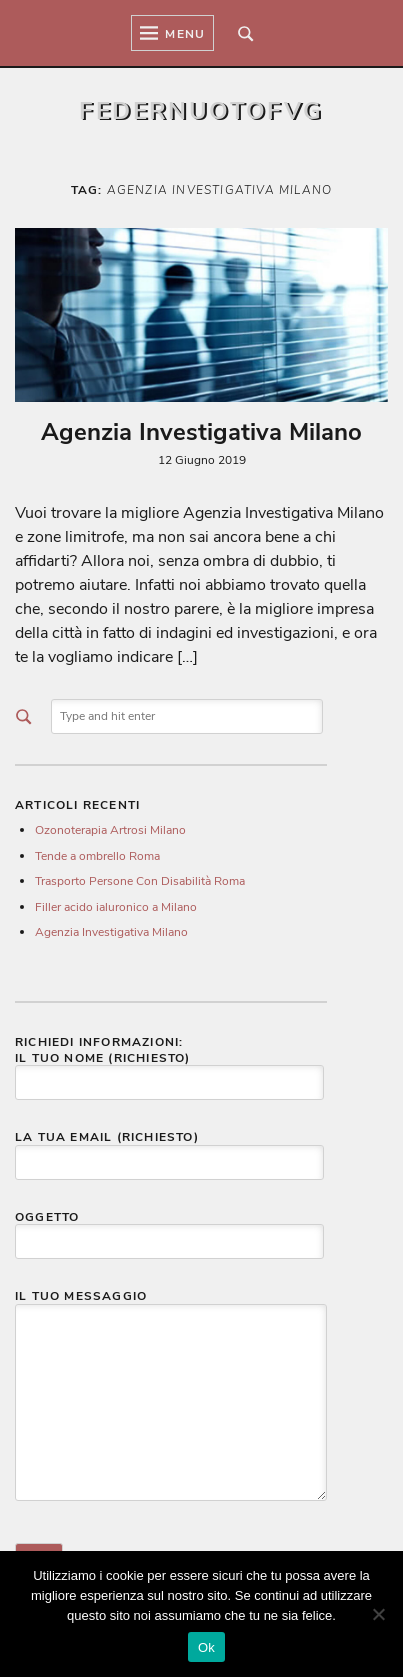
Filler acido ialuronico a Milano (116, 907)
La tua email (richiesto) (169, 1150)
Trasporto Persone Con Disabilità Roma (140, 881)
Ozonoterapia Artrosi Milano (110, 830)
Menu (172, 33)
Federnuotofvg (201, 111)
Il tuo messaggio (171, 1396)
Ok (206, 1647)
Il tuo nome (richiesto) (169, 1071)
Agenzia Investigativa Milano (201, 432)
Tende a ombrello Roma (97, 856)
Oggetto (169, 1230)
